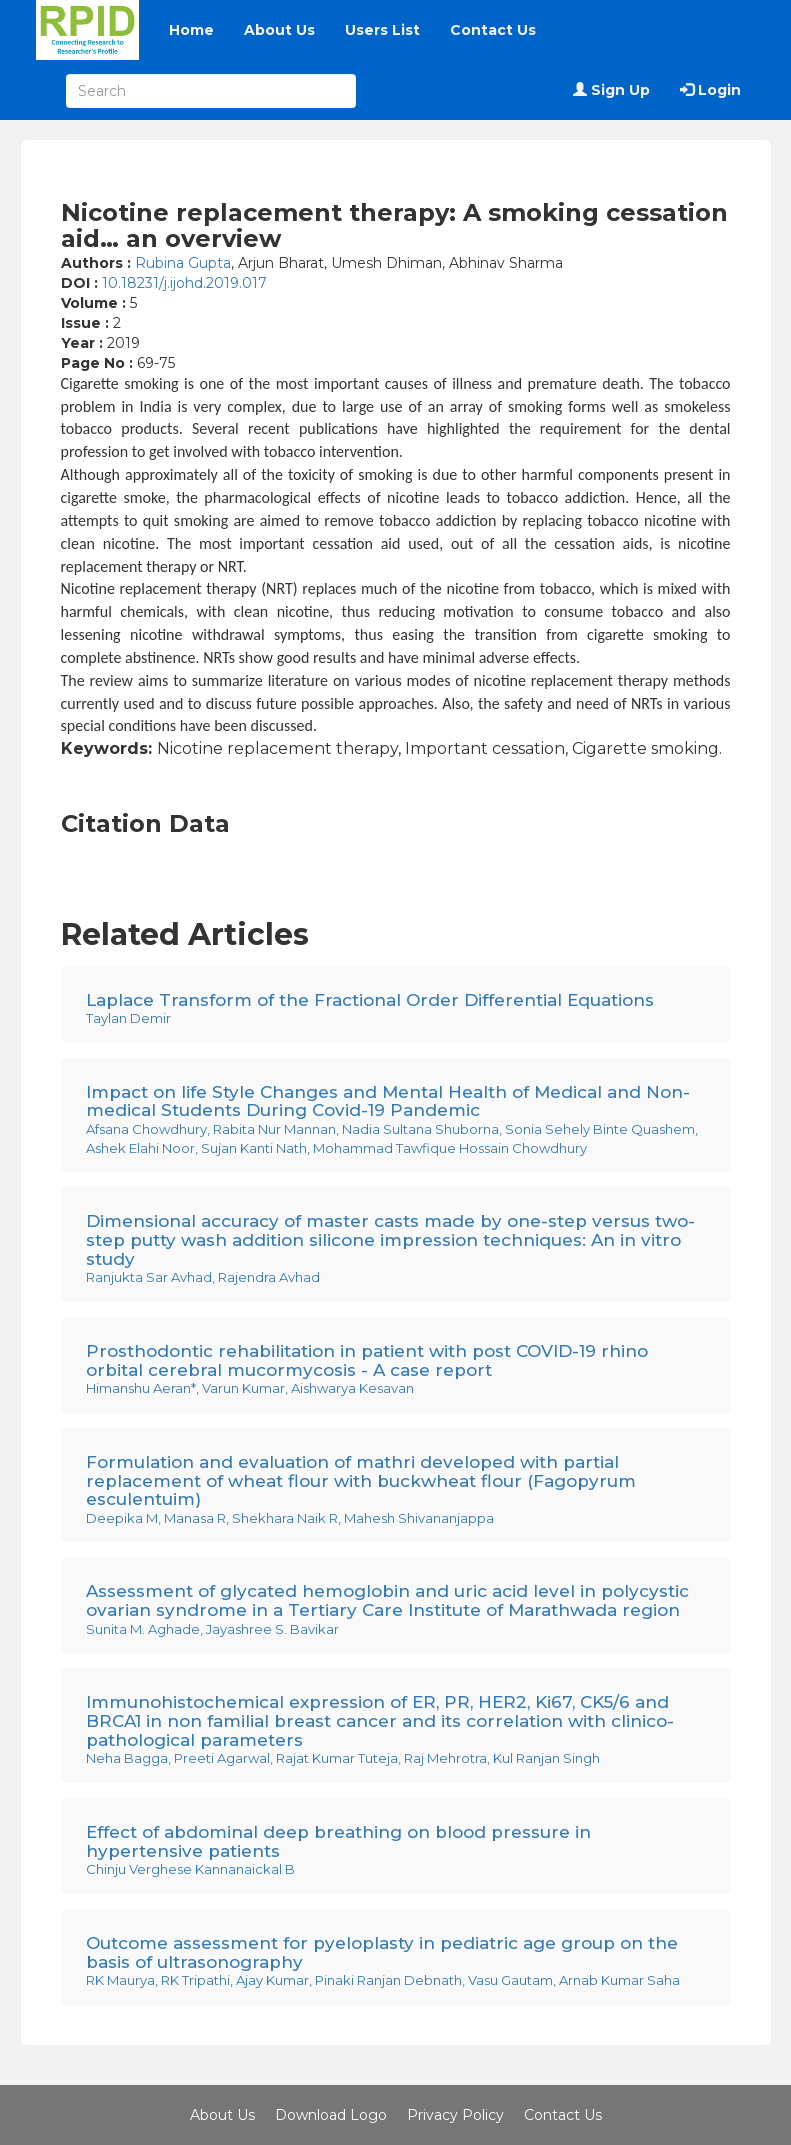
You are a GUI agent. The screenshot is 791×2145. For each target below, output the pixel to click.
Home (191, 30)
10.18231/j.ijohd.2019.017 (184, 283)
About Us (279, 30)
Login (710, 90)
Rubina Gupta (183, 263)
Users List (382, 30)
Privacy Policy (455, 2115)
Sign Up (611, 90)
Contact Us (493, 30)
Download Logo (331, 2115)
